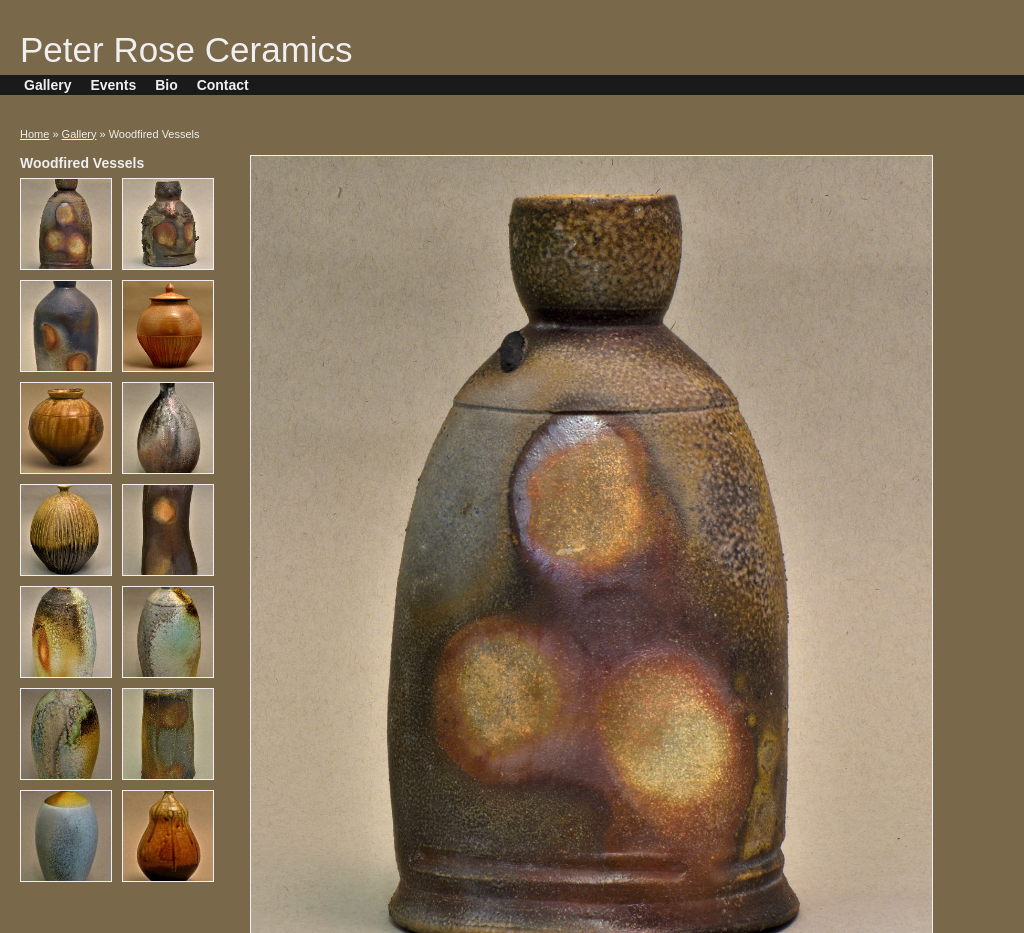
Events (113, 85)
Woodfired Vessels (82, 163)
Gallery (47, 85)
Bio (166, 85)
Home (34, 134)
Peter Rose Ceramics (186, 49)
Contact (223, 85)
